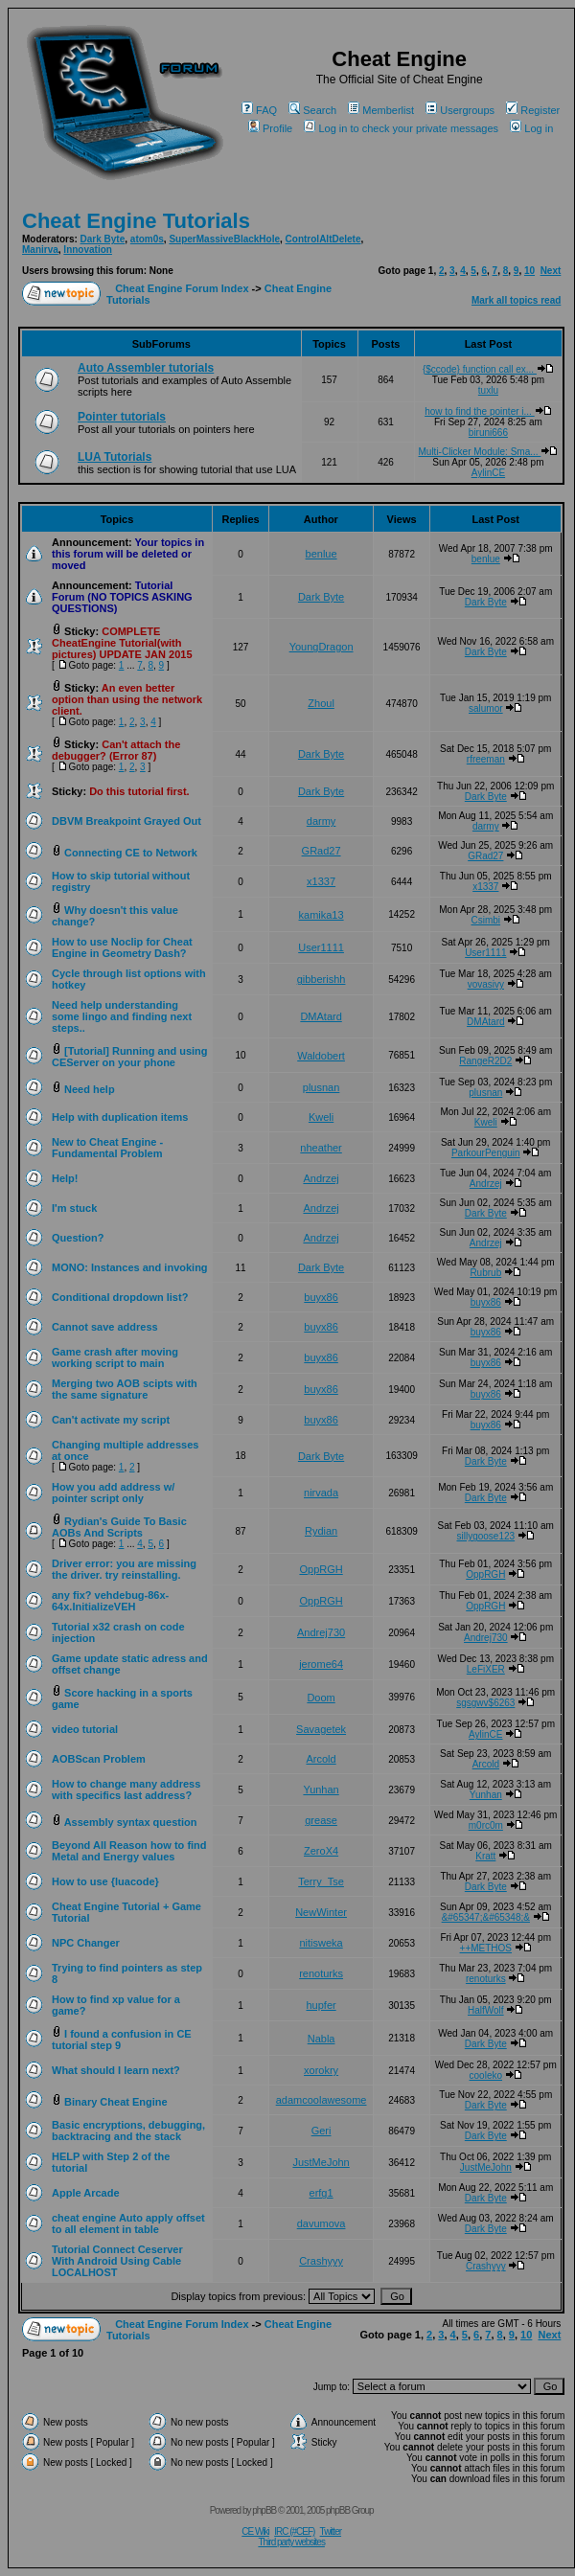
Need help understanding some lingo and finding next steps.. (122, 1016)
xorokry (321, 2070)
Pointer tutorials (122, 416)
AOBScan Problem (99, 1759)
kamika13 (321, 915)
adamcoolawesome (321, 2100)
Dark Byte (103, 239)
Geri (321, 2130)
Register (533, 110)
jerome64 (321, 1664)
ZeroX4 (321, 1851)
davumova (321, 2223)
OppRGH (320, 1569)
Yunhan (320, 1789)
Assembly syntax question (130, 1822)
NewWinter (321, 1912)
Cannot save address (105, 1327)
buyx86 (320, 1297)
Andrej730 (321, 1632)
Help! (65, 1178)
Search (312, 110)
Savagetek (321, 1729)
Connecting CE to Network (130, 852)
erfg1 (322, 2193)
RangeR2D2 (485, 1061)
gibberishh (321, 979)
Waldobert (321, 1055)
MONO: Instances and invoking (130, 1267)
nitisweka (320, 1943)
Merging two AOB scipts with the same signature (124, 1389)
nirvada (321, 1492)
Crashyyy (321, 2261)
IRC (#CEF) (294, 2531)
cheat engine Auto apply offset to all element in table (128, 2223)
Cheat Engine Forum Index (181, 288)
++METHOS (486, 1948)
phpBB (264, 2510)
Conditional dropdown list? (120, 1297)
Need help (89, 1089)
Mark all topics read (516, 300)
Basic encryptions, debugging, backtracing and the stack (128, 2130)
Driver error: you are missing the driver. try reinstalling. (124, 1569)
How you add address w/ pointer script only (113, 1492)
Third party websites (291, 2542)
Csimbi (486, 920)
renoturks (321, 1973)
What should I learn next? (116, 2070)
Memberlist (381, 110)
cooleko (486, 2075)
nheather (320, 1147)
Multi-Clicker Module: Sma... (489, 451)
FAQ (259, 110)
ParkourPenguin (485, 1153)
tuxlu (488, 390)
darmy (321, 821)
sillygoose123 (486, 1536)
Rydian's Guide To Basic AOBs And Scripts (119, 1527)
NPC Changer (86, 1943)
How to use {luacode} (105, 1881)
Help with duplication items (120, 1117)
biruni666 (488, 432)
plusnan (321, 1087)
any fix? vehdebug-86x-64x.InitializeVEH (110, 1600)
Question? (78, 1237)
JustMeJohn (320, 2162)
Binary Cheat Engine (116, 2102)
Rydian (321, 1531)
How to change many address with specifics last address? (126, 1789)
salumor (486, 708)
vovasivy (486, 984)
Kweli (321, 1117)
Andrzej (320, 1178)
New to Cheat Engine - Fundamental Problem (107, 1147)
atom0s (147, 239)
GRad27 (321, 850)
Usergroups (460, 110)
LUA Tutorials (114, 457)
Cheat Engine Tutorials (136, 221)
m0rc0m (486, 1825)
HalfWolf (486, 2010)
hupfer (320, 2005)
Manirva (40, 249)
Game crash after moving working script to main (115, 1357)
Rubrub (485, 1272)
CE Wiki (255, 2531)
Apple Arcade (86, 2193)
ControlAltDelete (323, 239)
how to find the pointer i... (488, 411)
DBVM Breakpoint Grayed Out (126, 821)
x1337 (321, 881)
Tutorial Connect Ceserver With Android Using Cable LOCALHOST (117, 2261)
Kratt (485, 1856)
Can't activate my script (111, 1419)
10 (529, 270)
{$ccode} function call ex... (488, 369)
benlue (321, 553)
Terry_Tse (321, 1881)
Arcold (320, 1759)
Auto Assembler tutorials (146, 368)
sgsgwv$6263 (485, 1703)
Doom (320, 1697)
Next (551, 270)
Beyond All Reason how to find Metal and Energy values (129, 1850)
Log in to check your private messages (401, 128)
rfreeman (486, 759)
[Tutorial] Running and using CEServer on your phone (130, 1056)
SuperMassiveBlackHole (224, 239)
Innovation (87, 249)
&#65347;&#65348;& (486, 1917)
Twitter (330, 2531)
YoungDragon (321, 646)
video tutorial (85, 1729)
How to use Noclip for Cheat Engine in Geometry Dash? (122, 947)
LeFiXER (486, 1669)
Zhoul (321, 703)
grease (321, 1820)
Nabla (321, 2038)
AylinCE (488, 472)
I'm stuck (74, 1208)
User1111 (321, 947)
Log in (531, 128)
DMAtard (320, 1016)
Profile (270, 128)
